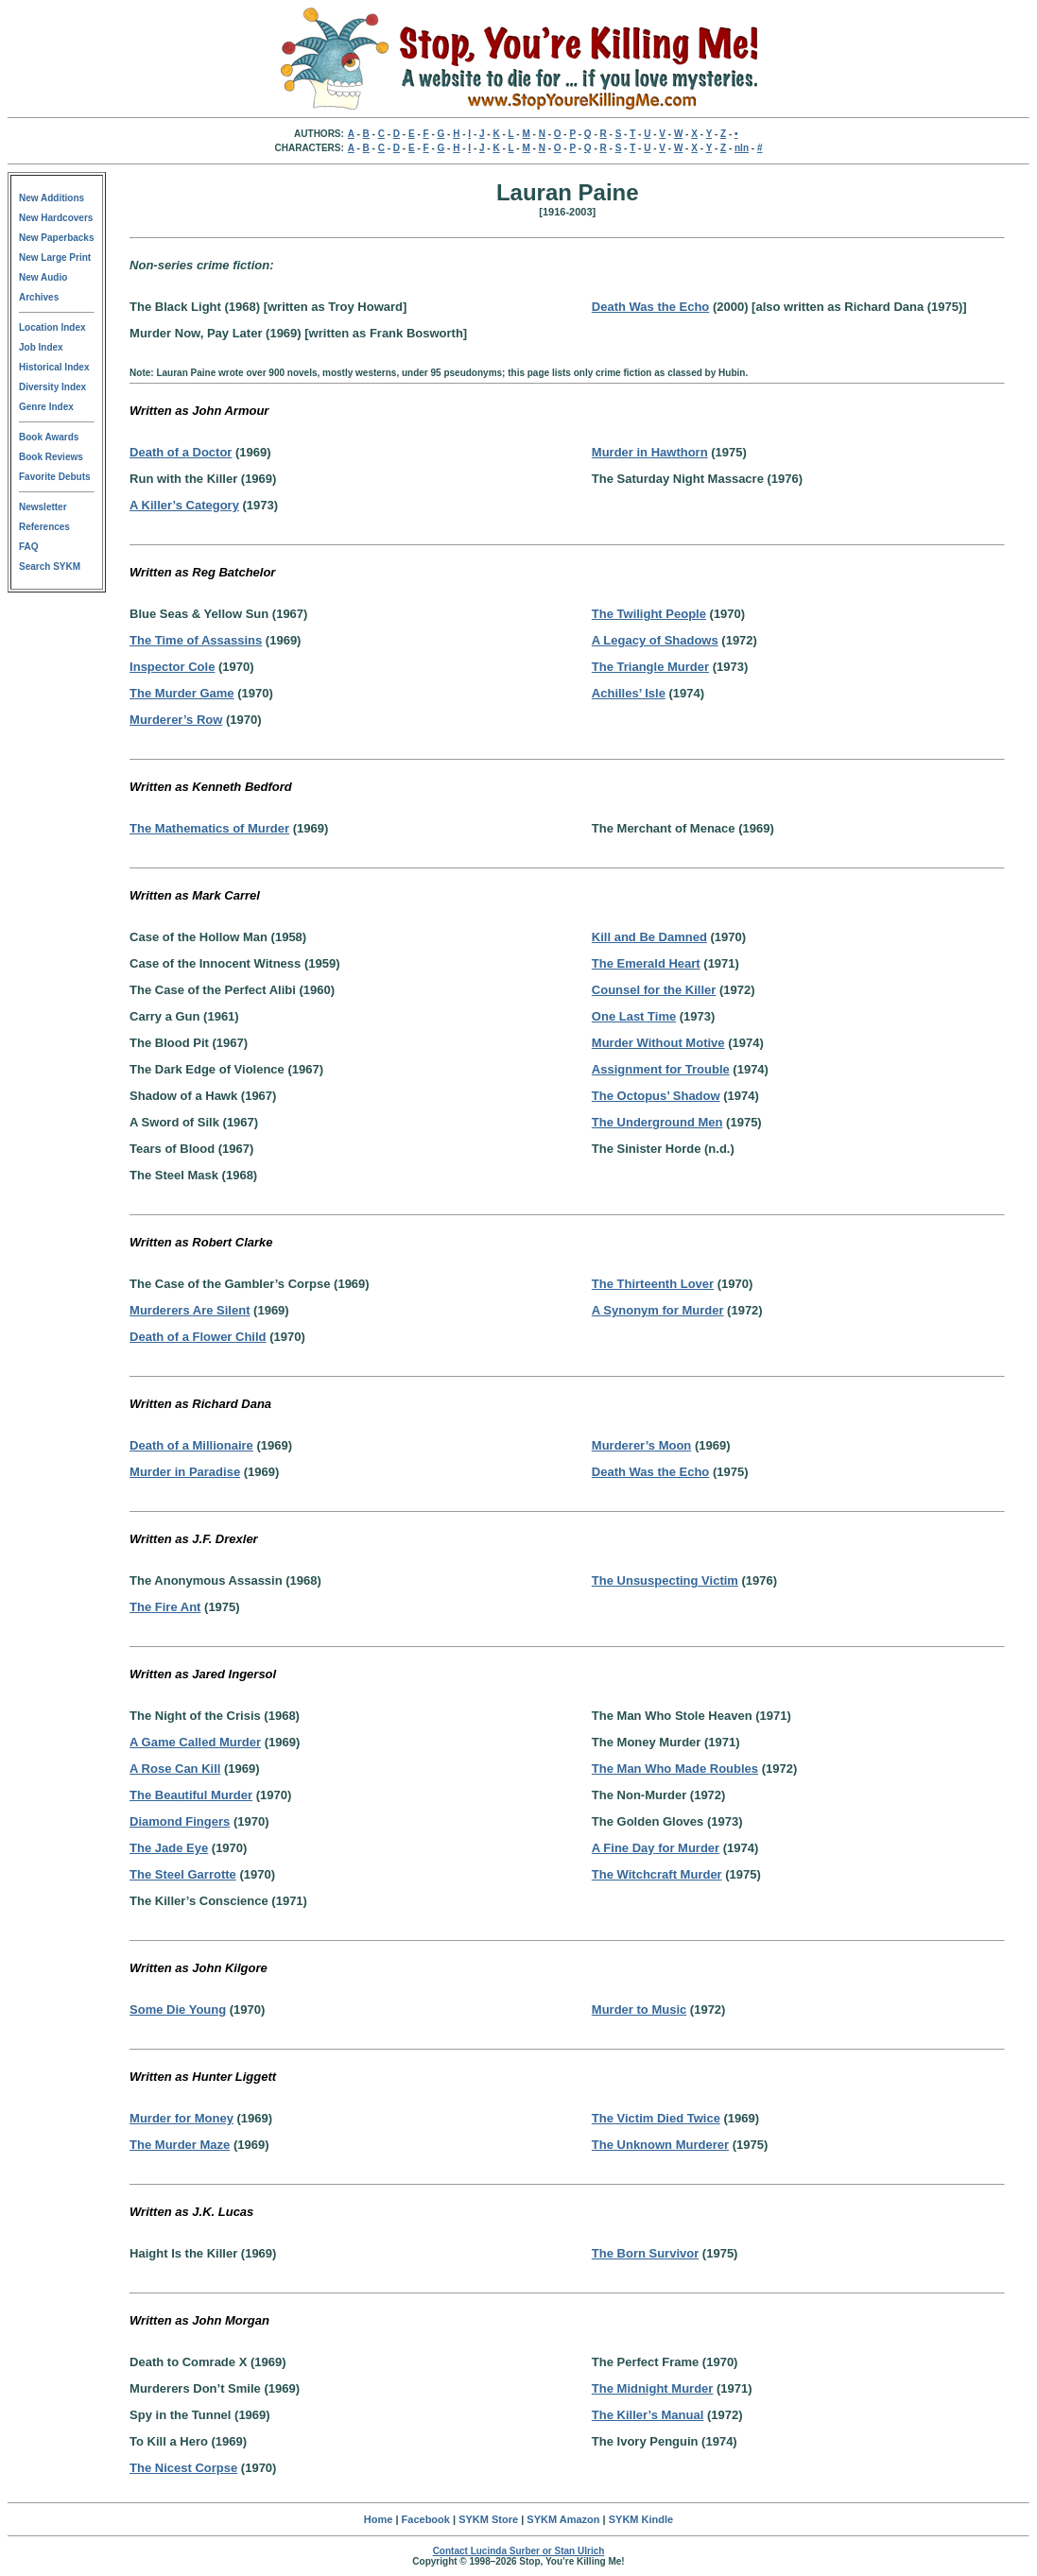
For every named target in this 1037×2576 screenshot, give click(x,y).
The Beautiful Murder (191, 1795)
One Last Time (634, 1016)
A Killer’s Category (184, 505)
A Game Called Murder (195, 1742)
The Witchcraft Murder (657, 1874)
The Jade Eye (169, 1848)
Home (378, 2519)
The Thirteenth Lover (653, 1284)
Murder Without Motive (658, 1043)
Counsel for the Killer (654, 990)
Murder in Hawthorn (650, 452)
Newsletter (43, 507)
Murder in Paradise (185, 1472)
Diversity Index (52, 387)
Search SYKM (49, 566)
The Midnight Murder (653, 2388)
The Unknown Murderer (660, 2145)
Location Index (52, 327)
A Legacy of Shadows (655, 640)
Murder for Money (181, 2118)
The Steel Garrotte (183, 1874)
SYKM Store (488, 2519)
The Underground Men (657, 1122)
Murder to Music (639, 2009)
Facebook (426, 2519)
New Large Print (55, 257)
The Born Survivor (645, 2253)
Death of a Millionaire (191, 1445)
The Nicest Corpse (183, 2468)
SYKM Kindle (641, 2519)
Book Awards (48, 437)
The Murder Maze (180, 2145)
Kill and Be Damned (649, 937)
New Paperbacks (57, 237)
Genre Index (46, 407)
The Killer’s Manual (647, 2415)
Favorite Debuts (55, 477)
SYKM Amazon (563, 2519)
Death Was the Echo (650, 307)
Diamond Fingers (180, 1821)
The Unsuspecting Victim (665, 1580)
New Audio (43, 277)
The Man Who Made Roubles (675, 1768)
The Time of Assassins (196, 640)
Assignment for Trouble (661, 1069)
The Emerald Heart (646, 963)
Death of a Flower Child (198, 1337)
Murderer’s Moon (641, 1445)
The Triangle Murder (650, 667)
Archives (39, 297)
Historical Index (54, 367)
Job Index (41, 347)
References (44, 527)
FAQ (29, 546)
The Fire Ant (165, 1607)
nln (742, 148)
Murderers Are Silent (190, 1310)
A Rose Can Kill (175, 1768)
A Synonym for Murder (658, 1310)
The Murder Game (182, 693)
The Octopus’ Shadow (656, 1096)
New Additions (51, 198)
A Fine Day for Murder (655, 1848)
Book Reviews (51, 457)
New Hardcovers (56, 218)
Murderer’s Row (176, 720)
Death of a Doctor (181, 452)
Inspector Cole (172, 667)
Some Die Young (178, 2009)
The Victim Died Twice (656, 2118)
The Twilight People (649, 614)
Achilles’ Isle (628, 693)
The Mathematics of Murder (209, 828)
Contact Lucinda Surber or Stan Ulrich (519, 2551)
